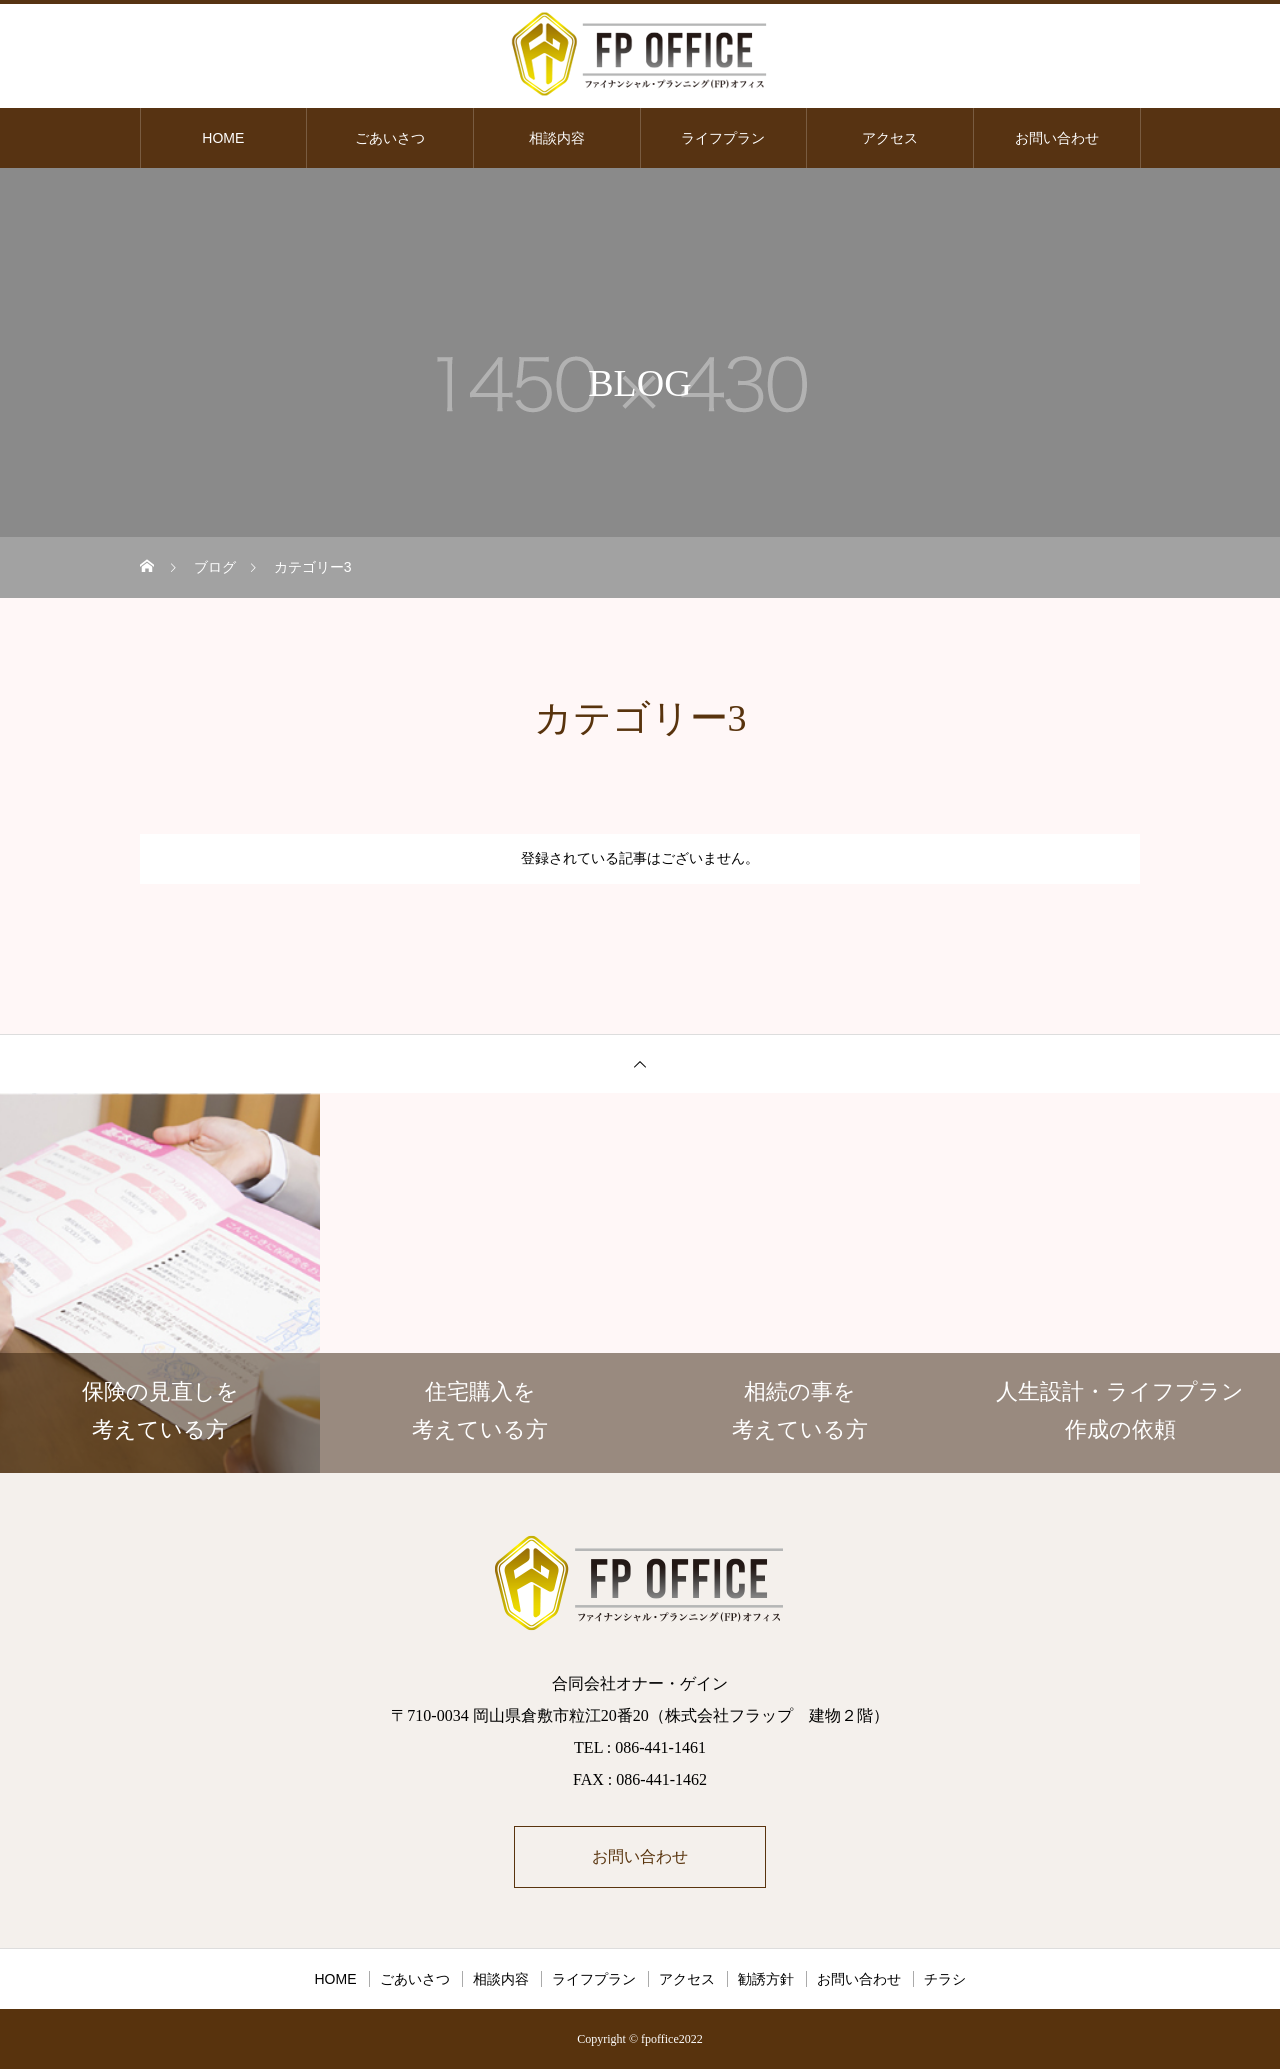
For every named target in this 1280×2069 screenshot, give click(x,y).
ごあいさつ (390, 138)
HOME (223, 138)
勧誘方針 (766, 1979)
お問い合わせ (1057, 138)
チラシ (945, 1979)
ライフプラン (723, 138)
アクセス (890, 138)
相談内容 (557, 138)
